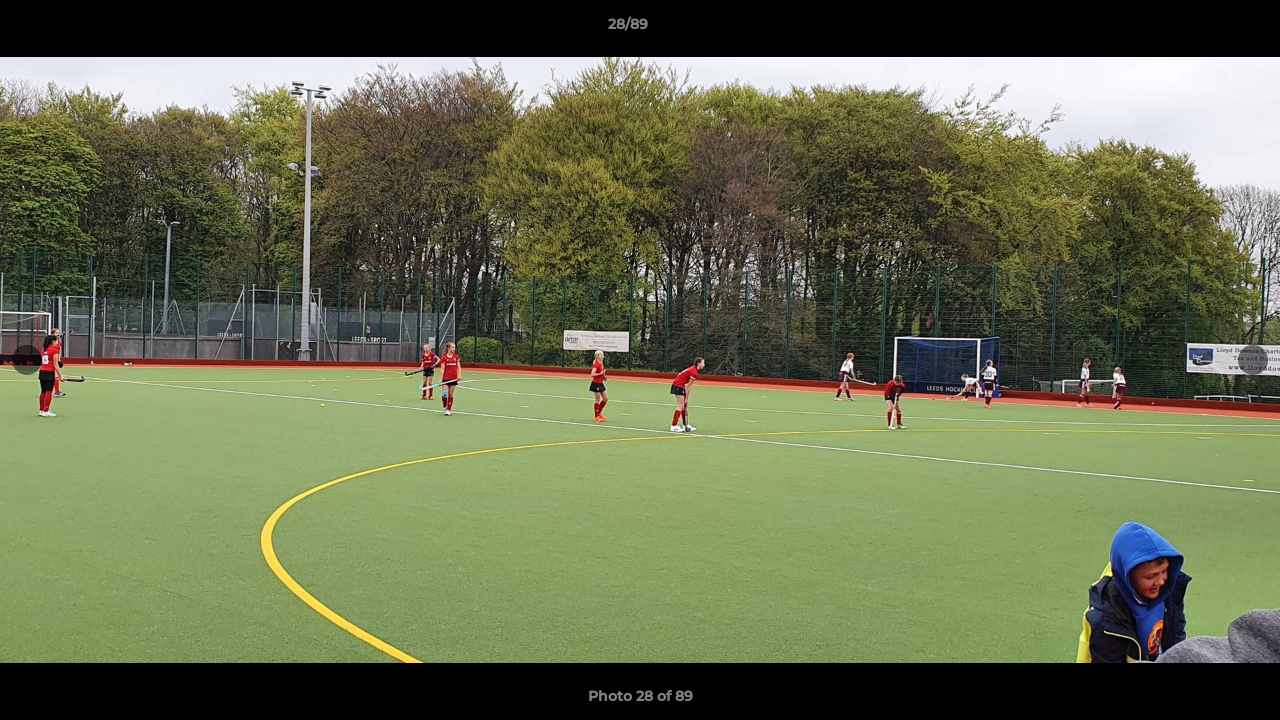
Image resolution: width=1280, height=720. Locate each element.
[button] (1196, 29)
